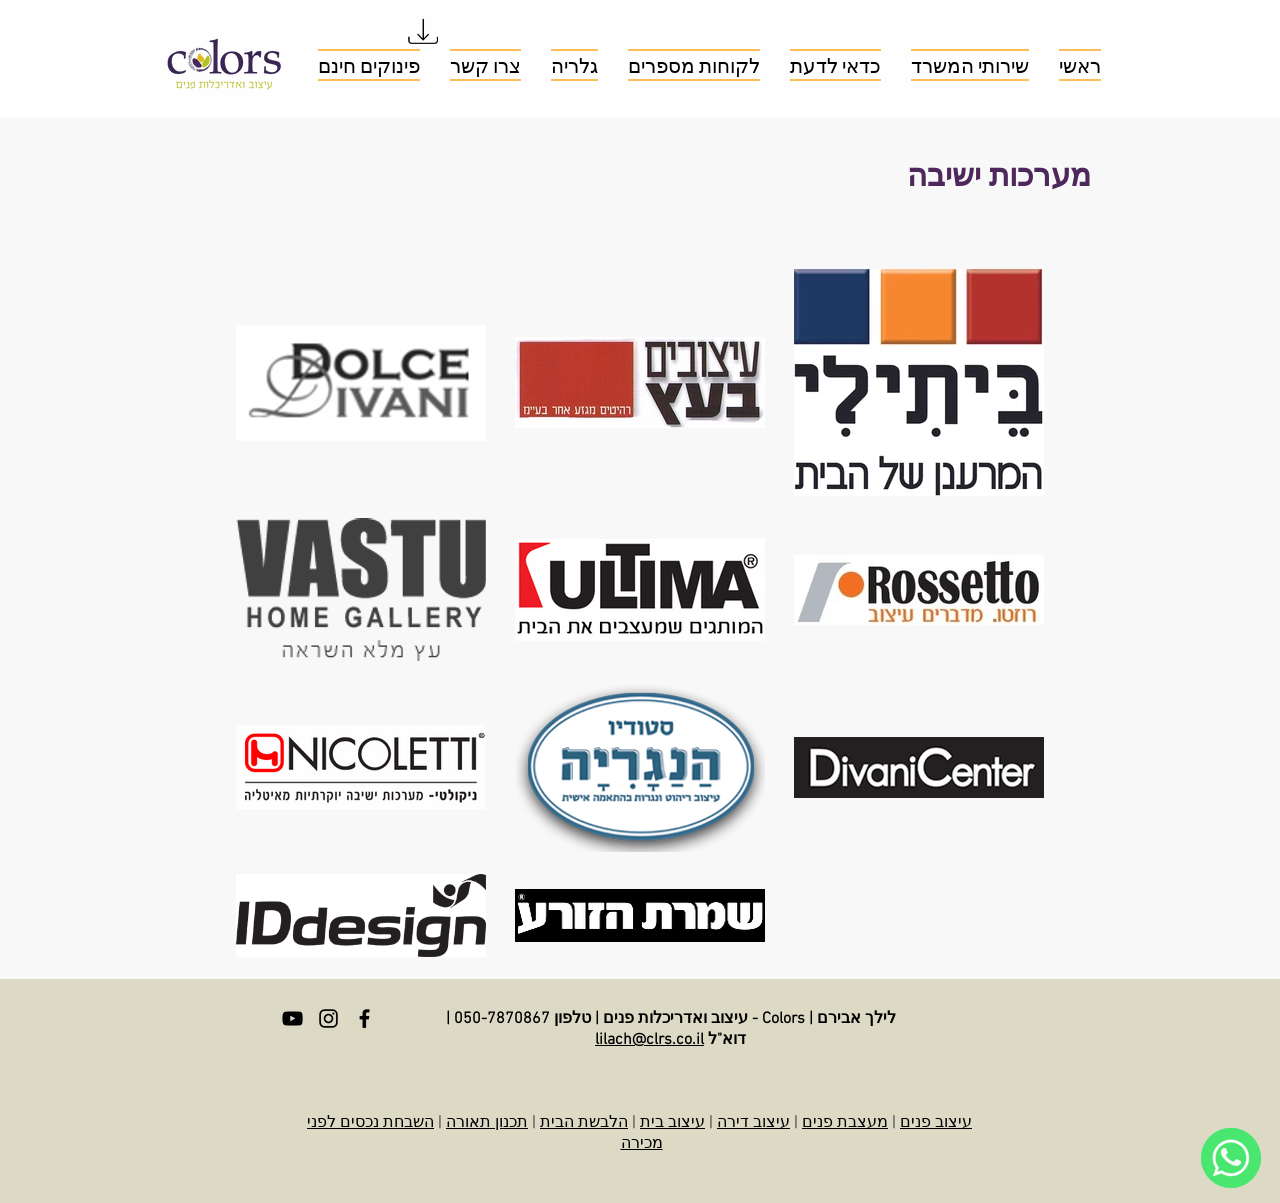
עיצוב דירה (753, 1123)
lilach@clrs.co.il (649, 1040)
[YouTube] (292, 1018)
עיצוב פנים (936, 1123)
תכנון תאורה (487, 1123)
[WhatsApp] (1231, 1158)
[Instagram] (328, 1018)
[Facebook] (364, 1018)
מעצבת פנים (845, 1123)
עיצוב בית (672, 1123)
